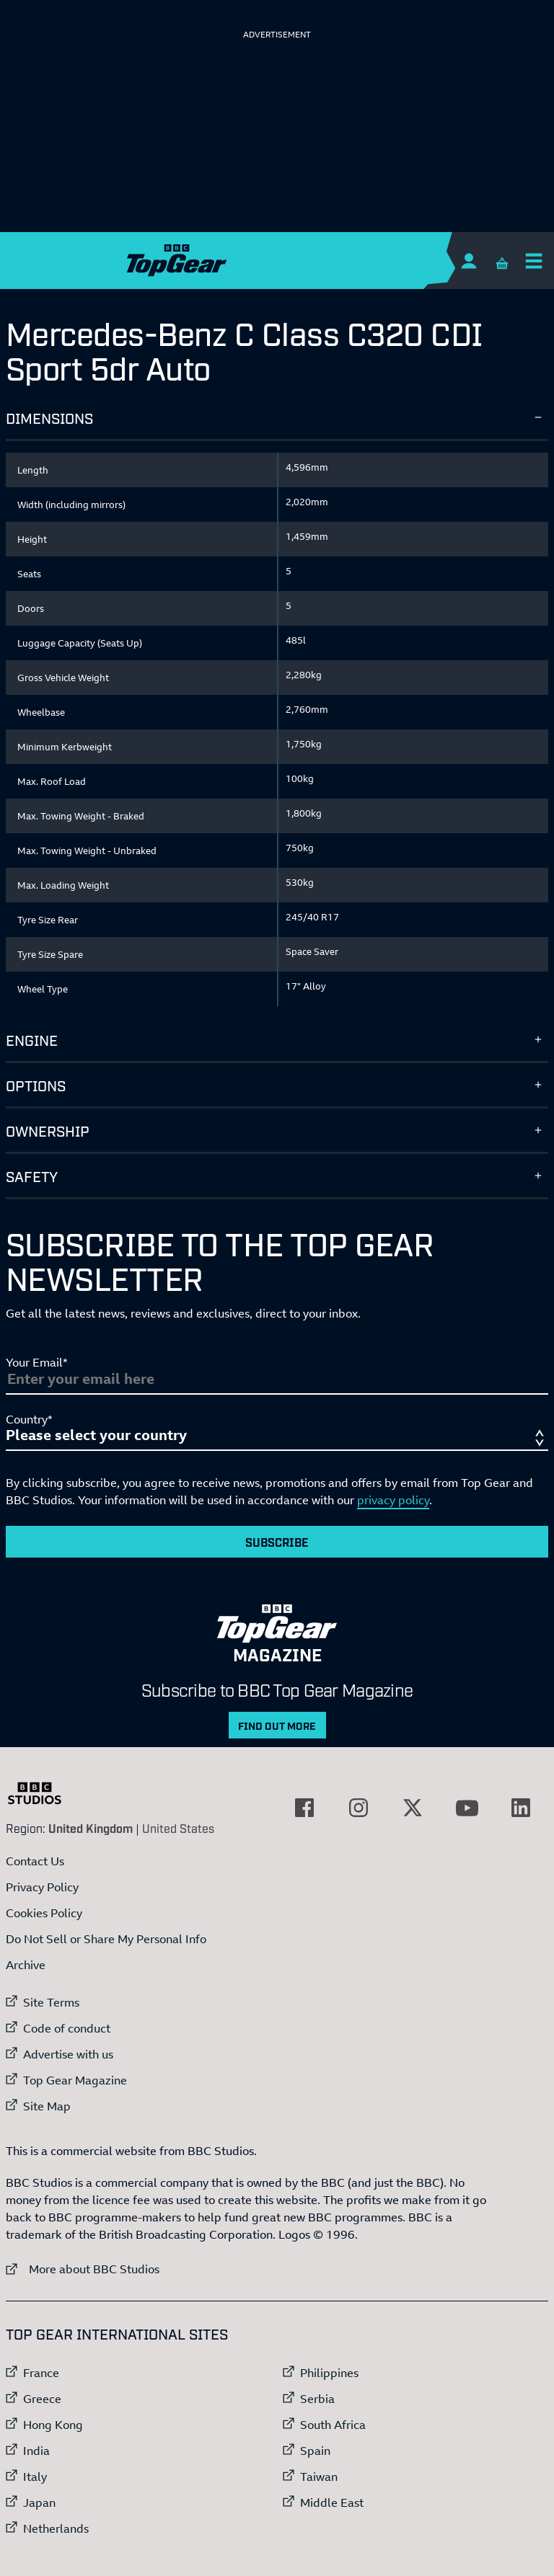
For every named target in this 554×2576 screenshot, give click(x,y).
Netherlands (56, 2528)
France (41, 2373)
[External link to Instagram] (358, 1808)
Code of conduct (66, 2028)
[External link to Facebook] (304, 1808)
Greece (42, 2398)
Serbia (317, 2398)
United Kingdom (90, 1828)
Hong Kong (53, 2424)
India (36, 2450)
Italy (35, 2476)
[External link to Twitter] (413, 1808)
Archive (25, 1965)
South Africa (333, 2424)
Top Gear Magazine (75, 2080)
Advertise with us (68, 2054)
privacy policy (393, 1500)
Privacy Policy (42, 1887)
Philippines (329, 2373)
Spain (315, 2450)
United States (178, 1828)
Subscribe (277, 1542)
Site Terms (51, 2002)
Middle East (332, 2502)
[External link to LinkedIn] (521, 1808)
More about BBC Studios (82, 2268)
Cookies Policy (44, 1913)
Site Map (47, 2106)
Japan (39, 2502)
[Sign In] (468, 260)
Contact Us (35, 1861)
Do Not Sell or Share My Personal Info (106, 1939)
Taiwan (319, 2476)
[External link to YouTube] (467, 1808)
